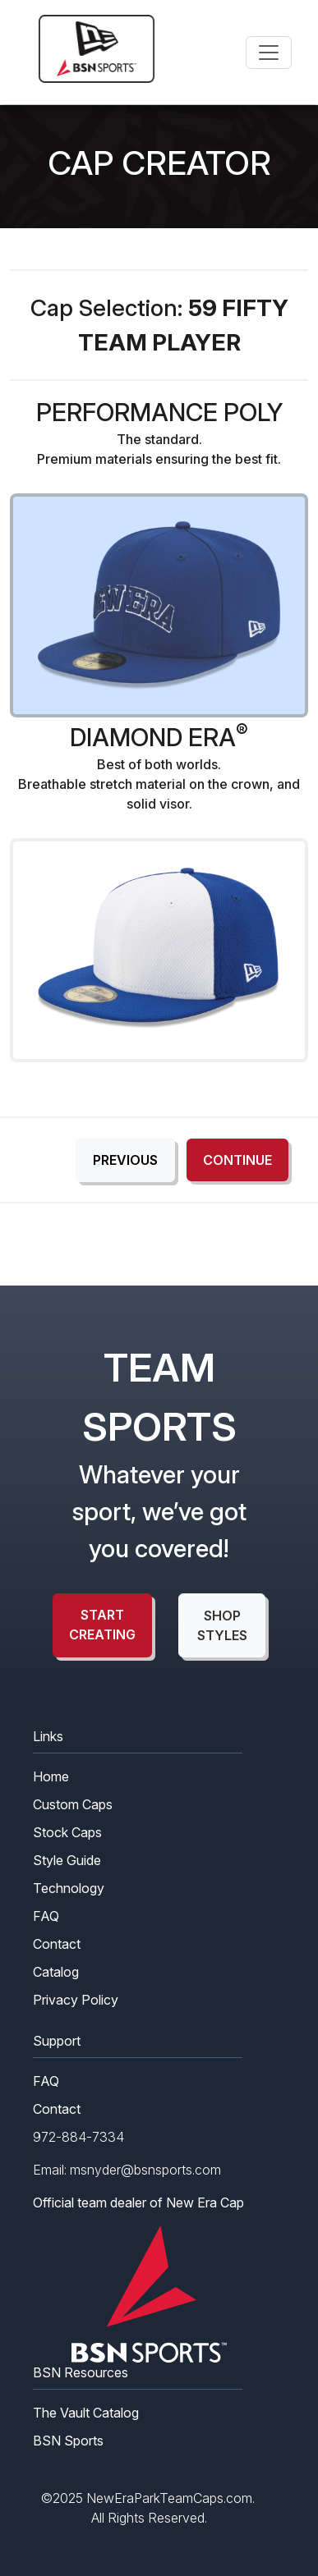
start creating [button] (102, 1625)
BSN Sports (68, 2440)
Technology (68, 1888)
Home (51, 1776)
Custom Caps (73, 1804)
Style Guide (67, 1860)
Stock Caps (67, 1832)
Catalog (56, 1972)
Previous (125, 1160)
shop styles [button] (222, 1625)
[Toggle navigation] (269, 52)
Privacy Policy (75, 2000)
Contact (57, 1944)
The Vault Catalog (86, 2412)
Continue (237, 1160)
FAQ (46, 1916)
